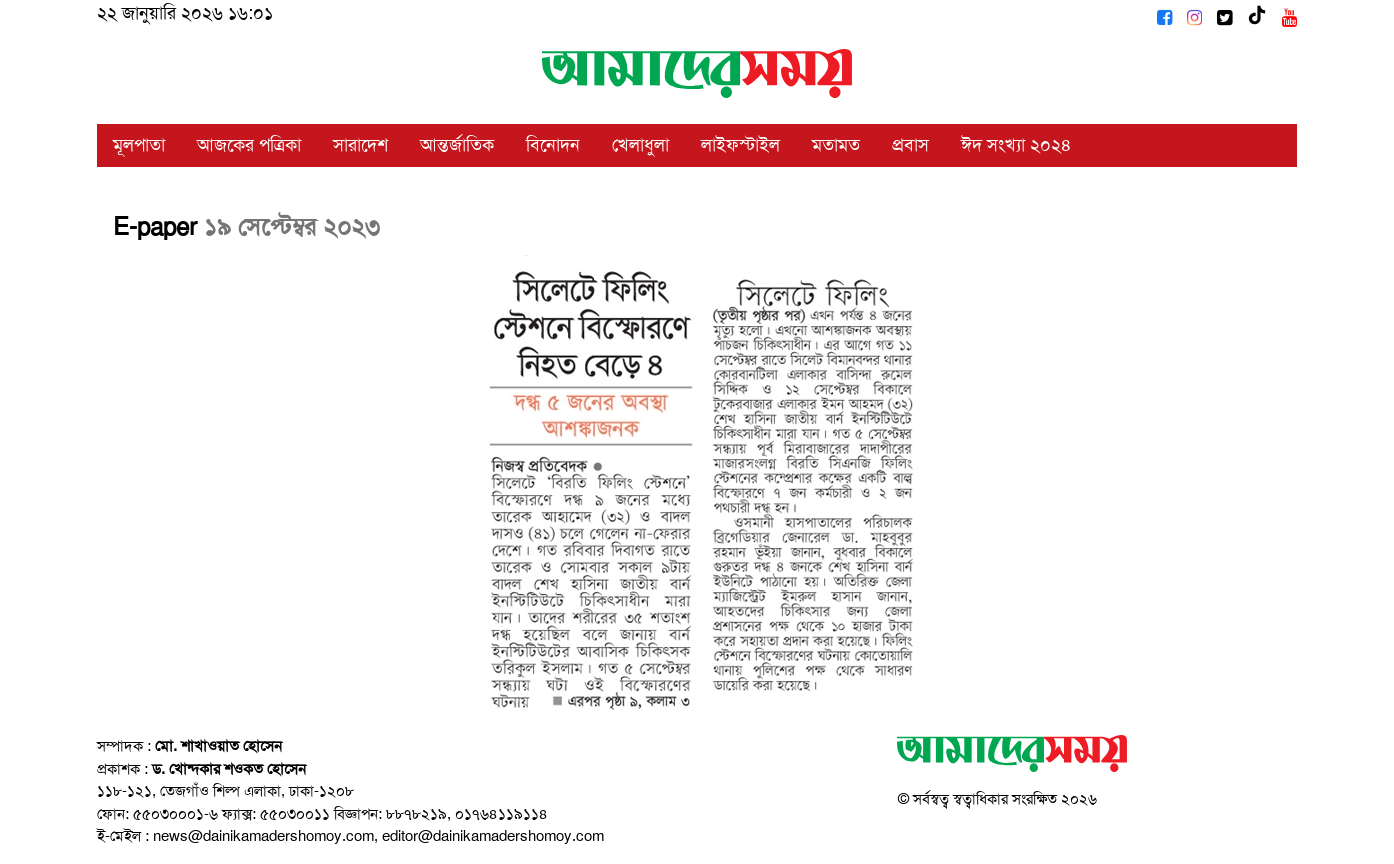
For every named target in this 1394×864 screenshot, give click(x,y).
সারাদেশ (360, 145)
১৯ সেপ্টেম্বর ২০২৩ (292, 227)
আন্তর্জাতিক (457, 145)
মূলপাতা (139, 145)
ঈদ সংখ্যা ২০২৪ (1016, 145)
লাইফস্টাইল (740, 145)
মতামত (836, 145)
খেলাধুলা (640, 145)
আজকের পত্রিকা (249, 145)
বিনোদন (553, 145)
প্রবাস (910, 145)
